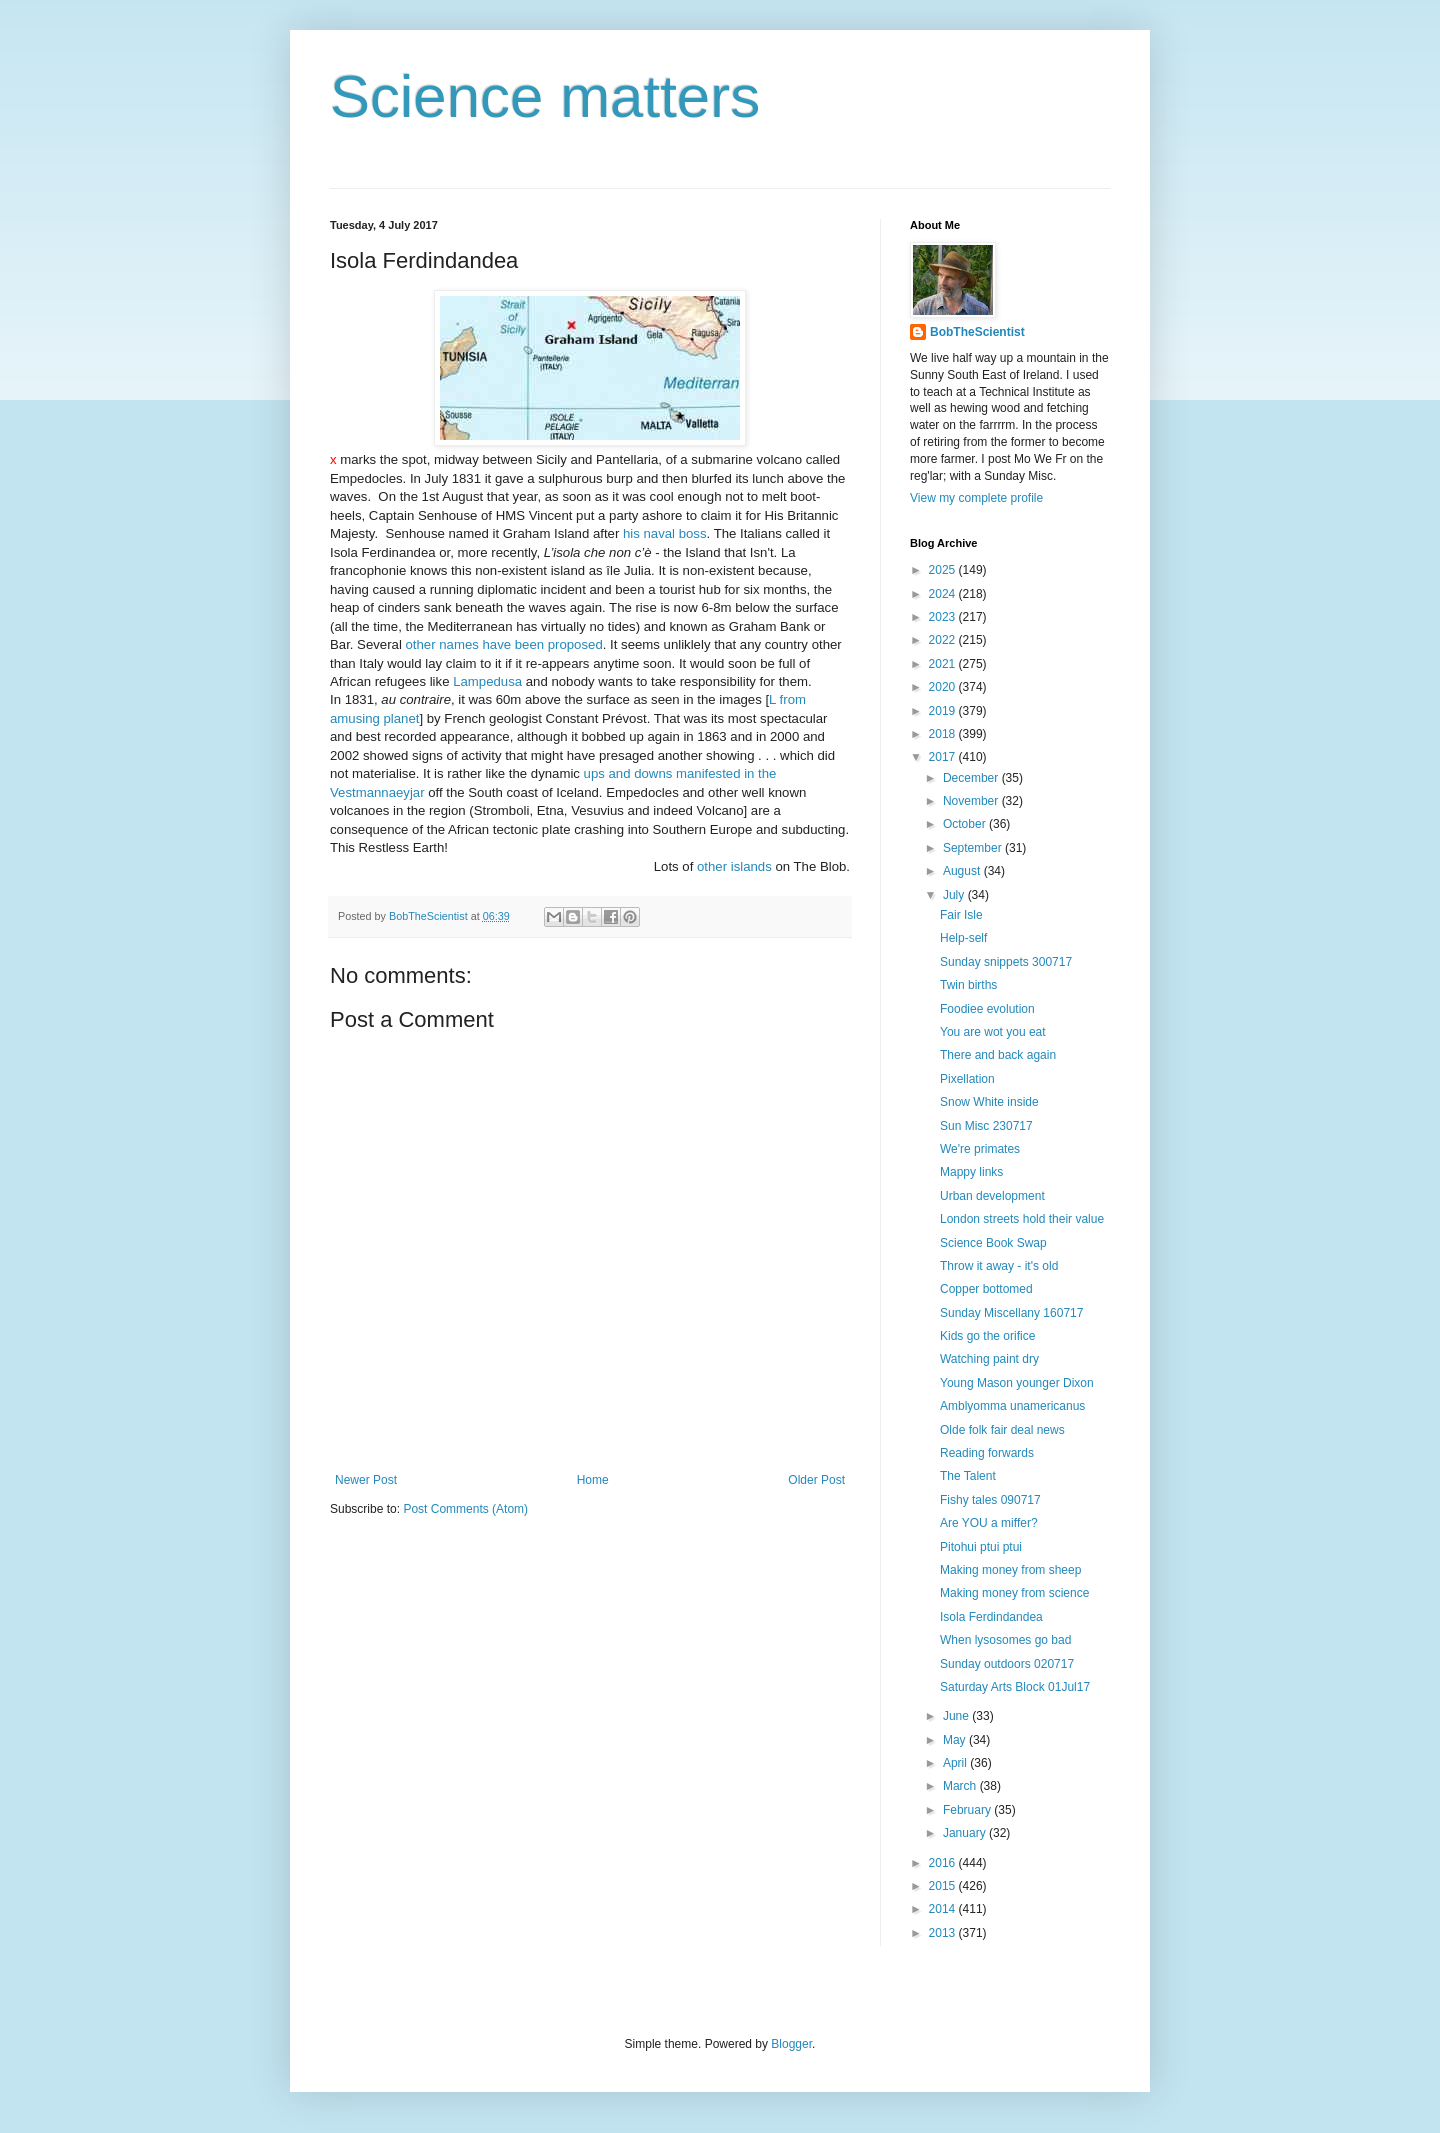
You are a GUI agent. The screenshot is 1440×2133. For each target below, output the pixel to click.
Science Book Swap (993, 1243)
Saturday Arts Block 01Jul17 (1015, 1687)
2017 (944, 757)
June (957, 1716)
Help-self (963, 938)
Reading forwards (987, 1453)
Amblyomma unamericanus (1012, 1406)
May (956, 1740)
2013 (944, 1933)
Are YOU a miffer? (989, 1523)
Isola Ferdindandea (991, 1617)
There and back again (998, 1055)
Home (593, 1480)
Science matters (545, 96)
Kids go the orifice (987, 1336)
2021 (944, 664)
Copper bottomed (986, 1289)
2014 (944, 1909)
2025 (944, 570)
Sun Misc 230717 (986, 1126)
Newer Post (366, 1480)
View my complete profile (976, 498)
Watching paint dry (989, 1359)
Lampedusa (487, 681)
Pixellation (967, 1079)
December (972, 778)
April (956, 1763)
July (955, 895)
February (968, 1810)
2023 (944, 617)
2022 (944, 640)
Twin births (968, 985)
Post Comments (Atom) (465, 1509)
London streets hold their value (1022, 1219)
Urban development (992, 1196)
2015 (944, 1886)
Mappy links (971, 1172)
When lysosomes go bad (1005, 1640)
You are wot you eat (993, 1032)
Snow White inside (989, 1102)
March (961, 1786)
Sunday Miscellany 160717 (1011, 1313)
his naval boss (665, 533)
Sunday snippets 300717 (1006, 962)
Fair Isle (961, 915)
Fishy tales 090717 (990, 1500)
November (972, 801)
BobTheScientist (977, 332)
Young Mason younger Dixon (1017, 1383)
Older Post (816, 1480)
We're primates (980, 1149)
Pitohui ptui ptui (981, 1547)
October (966, 824)
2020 (944, 687)
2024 (944, 594)
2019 (944, 711)
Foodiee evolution (987, 1009)
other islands (734, 866)
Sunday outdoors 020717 (1007, 1664)
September (974, 848)
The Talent (968, 1476)
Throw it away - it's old (999, 1266)
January (966, 1833)
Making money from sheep (1010, 1570)
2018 (944, 734)
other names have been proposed (504, 644)
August (963, 871)
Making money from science (1014, 1593)
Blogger (791, 2044)
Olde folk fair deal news (1002, 1430)
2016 (944, 1863)
